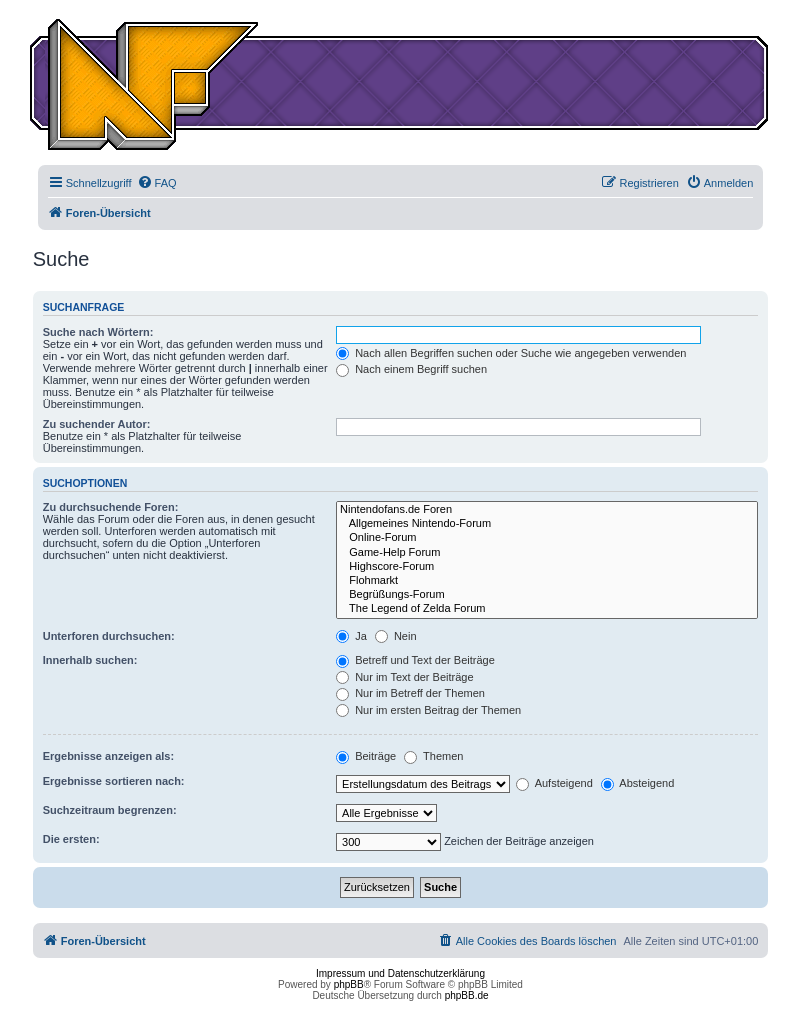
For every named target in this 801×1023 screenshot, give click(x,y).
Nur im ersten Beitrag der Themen (428, 710)
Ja (351, 636)
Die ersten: (71, 839)
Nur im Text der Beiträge (404, 677)
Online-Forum (547, 538)
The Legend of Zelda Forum (547, 609)
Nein (396, 636)
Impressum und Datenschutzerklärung (400, 973)
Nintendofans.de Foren (547, 510)
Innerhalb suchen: (90, 660)
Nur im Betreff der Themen (410, 693)
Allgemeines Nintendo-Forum (547, 524)
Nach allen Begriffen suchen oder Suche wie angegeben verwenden (511, 353)
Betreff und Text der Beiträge (415, 660)
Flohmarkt (547, 581)
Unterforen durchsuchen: (109, 636)
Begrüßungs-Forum (547, 595)
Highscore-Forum (547, 567)
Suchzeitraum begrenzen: (110, 810)
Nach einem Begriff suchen (411, 369)
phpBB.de (467, 995)
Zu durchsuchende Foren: (111, 507)
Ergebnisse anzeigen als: (108, 756)
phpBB (349, 984)
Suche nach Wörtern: (98, 332)
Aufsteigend (554, 783)
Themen (433, 756)
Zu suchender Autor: (97, 424)
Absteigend (638, 783)
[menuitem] (157, 183)
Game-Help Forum (547, 553)
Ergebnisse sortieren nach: (114, 781)
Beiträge (366, 756)
